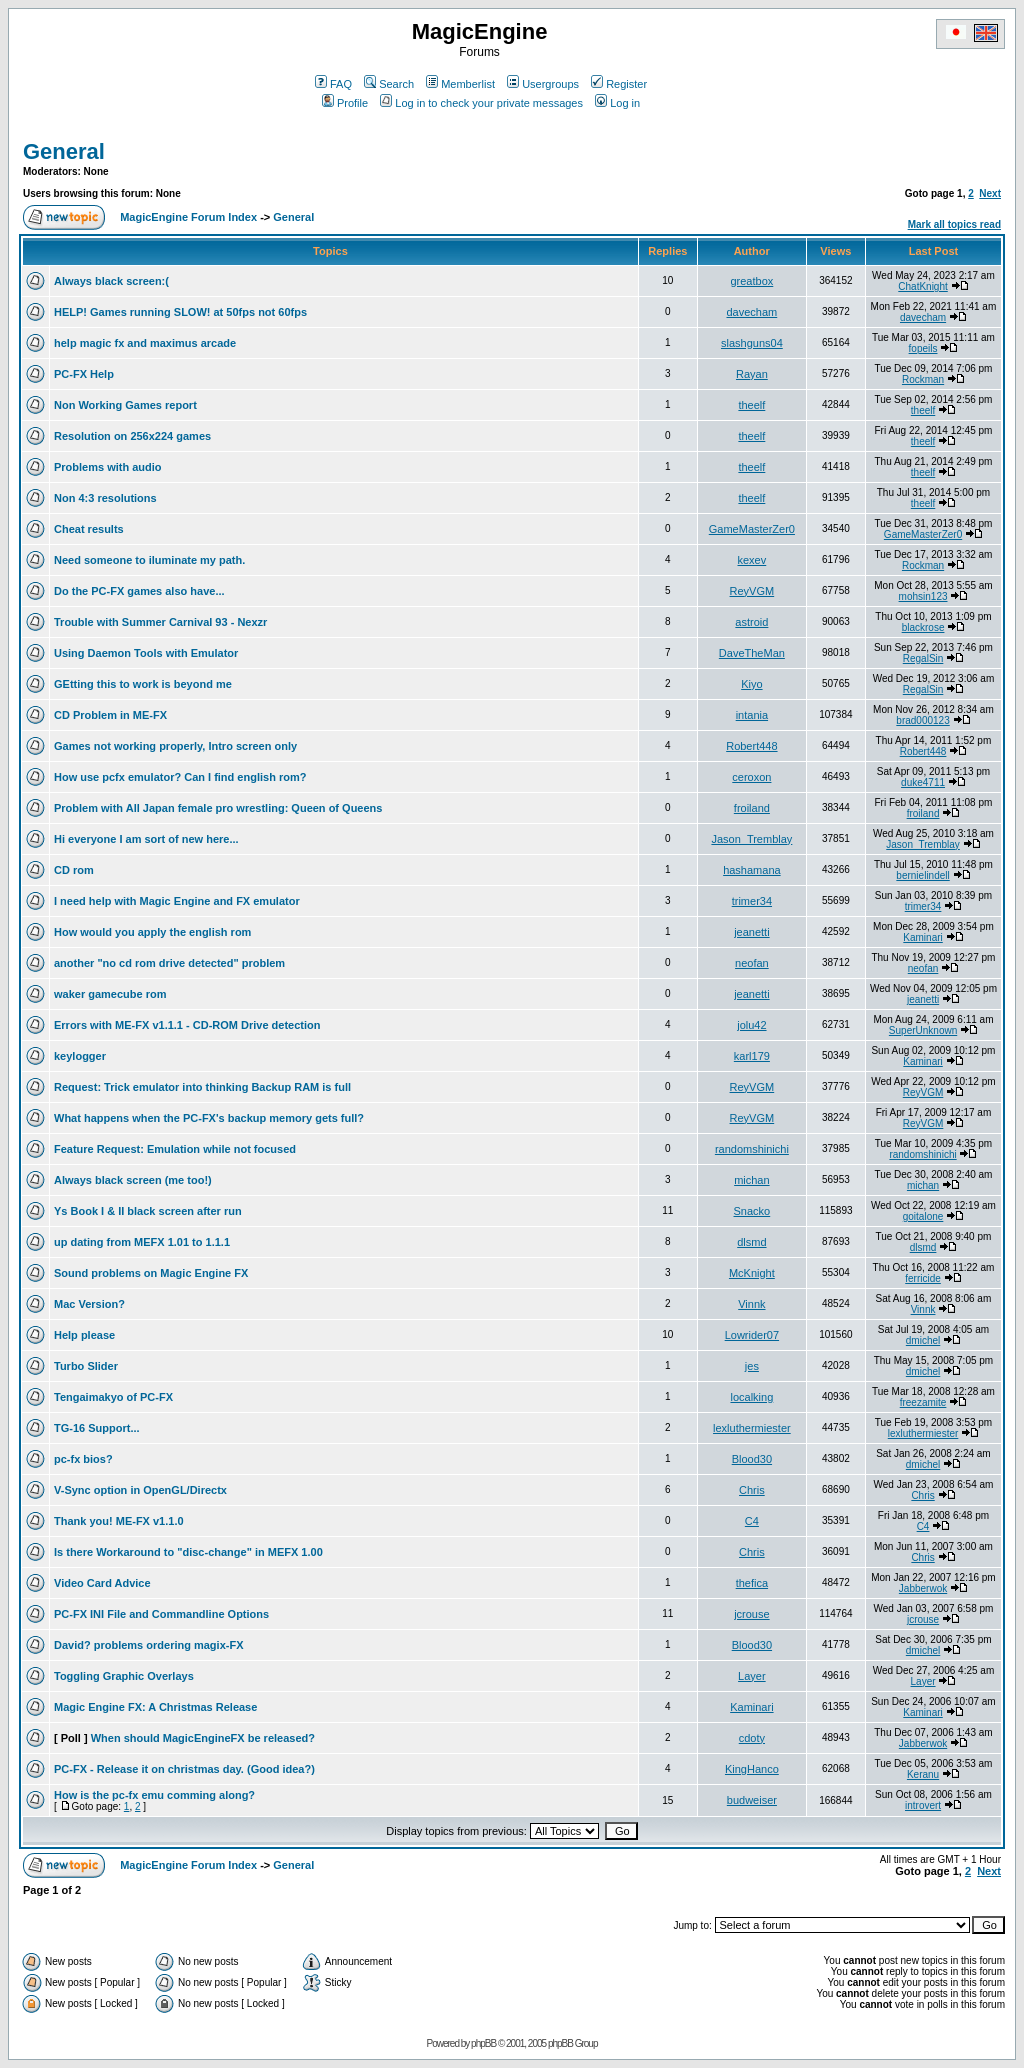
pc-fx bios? (83, 1459)
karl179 (752, 1056)
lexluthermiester (752, 1428)
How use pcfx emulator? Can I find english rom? (180, 777)
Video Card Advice (102, 1583)
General (64, 151)
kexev (752, 560)
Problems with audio (108, 467)
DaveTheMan (752, 653)
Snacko (752, 1211)
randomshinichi (752, 1149)
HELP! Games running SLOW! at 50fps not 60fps (180, 312)
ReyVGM (752, 591)
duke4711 (923, 782)
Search (389, 84)
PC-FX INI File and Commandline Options (161, 1614)
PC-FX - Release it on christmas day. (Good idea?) (184, 1769)
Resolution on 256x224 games (132, 436)
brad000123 (922, 720)
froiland (752, 808)
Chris (752, 1490)
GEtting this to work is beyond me (143, 684)
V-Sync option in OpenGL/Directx (140, 1490)
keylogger (80, 1056)
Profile (345, 103)
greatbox (751, 281)
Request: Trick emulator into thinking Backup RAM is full (202, 1087)
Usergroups (543, 84)
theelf (751, 405)
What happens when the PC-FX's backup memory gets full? (209, 1118)
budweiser (752, 1800)
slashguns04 (752, 343)
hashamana (752, 870)
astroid (751, 622)
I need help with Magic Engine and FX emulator (177, 901)
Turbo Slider (86, 1366)
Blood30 (752, 1459)
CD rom (74, 870)
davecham (751, 312)
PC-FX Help (84, 374)
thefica (752, 1583)
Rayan (752, 374)
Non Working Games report (125, 405)
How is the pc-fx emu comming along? (154, 1795)
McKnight (752, 1273)
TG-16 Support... (97, 1428)
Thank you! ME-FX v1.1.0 (119, 1521)
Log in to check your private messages (481, 103)
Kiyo (751, 684)
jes (752, 1366)
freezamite (923, 1402)
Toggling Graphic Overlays (124, 1676)
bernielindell (922, 875)
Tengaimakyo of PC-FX (113, 1397)
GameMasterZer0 (752, 529)
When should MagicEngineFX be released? (203, 1738)
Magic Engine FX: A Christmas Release (155, 1707)
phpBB (483, 2043)
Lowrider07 (752, 1335)
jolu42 (751, 1025)
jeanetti (751, 932)
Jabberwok (923, 1588)
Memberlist (460, 84)
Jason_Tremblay (751, 839)
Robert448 (751, 746)
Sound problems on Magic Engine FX (151, 1273)
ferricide (923, 1278)
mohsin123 (923, 596)
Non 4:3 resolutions (105, 498)
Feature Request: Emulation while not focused (175, 1149)
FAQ (333, 84)
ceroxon (751, 777)
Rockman (923, 379)
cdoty (752, 1738)
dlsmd (751, 1242)
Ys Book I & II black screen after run (148, 1211)
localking (751, 1397)
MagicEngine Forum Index (188, 217)
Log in (617, 103)
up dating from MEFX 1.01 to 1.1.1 (142, 1242)
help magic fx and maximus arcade (145, 343)
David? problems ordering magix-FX (148, 1645)
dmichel (923, 1340)
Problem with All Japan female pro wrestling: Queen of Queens (218, 808)
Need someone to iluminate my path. (149, 560)
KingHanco (752, 1769)
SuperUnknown (923, 1030)
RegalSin (923, 658)
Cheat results (89, 529)
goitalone (923, 1216)
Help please (84, 1335)
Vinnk (751, 1304)
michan (751, 1180)
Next (990, 193)
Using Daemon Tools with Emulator (146, 653)
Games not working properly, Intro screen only (175, 746)
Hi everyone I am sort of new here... (146, 839)
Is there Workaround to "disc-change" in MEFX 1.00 (188, 1552)
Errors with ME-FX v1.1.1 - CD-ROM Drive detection (187, 1025)
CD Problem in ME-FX (110, 715)
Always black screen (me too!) (133, 1180)
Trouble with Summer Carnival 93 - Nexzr (160, 622)
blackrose (923, 627)
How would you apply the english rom (152, 932)
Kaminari (922, 937)
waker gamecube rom (110, 994)
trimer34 (752, 901)
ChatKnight (922, 286)
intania (752, 715)
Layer (752, 1676)
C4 (752, 1521)
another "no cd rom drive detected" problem (169, 963)
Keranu (923, 1774)
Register (619, 84)
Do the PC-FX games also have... (139, 591)
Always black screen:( (111, 281)
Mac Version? (89, 1304)
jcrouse (751, 1614)
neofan (752, 963)
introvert (923, 1805)
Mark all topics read (954, 224)
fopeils (923, 348)
